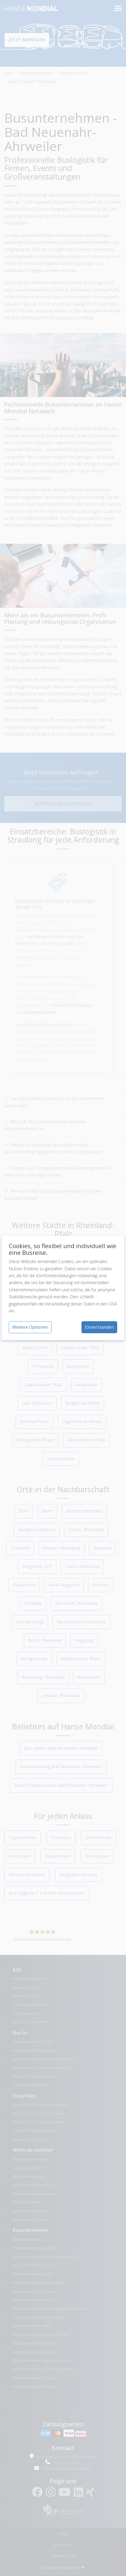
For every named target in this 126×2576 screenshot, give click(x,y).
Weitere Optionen (30, 1327)
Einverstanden (99, 1327)
